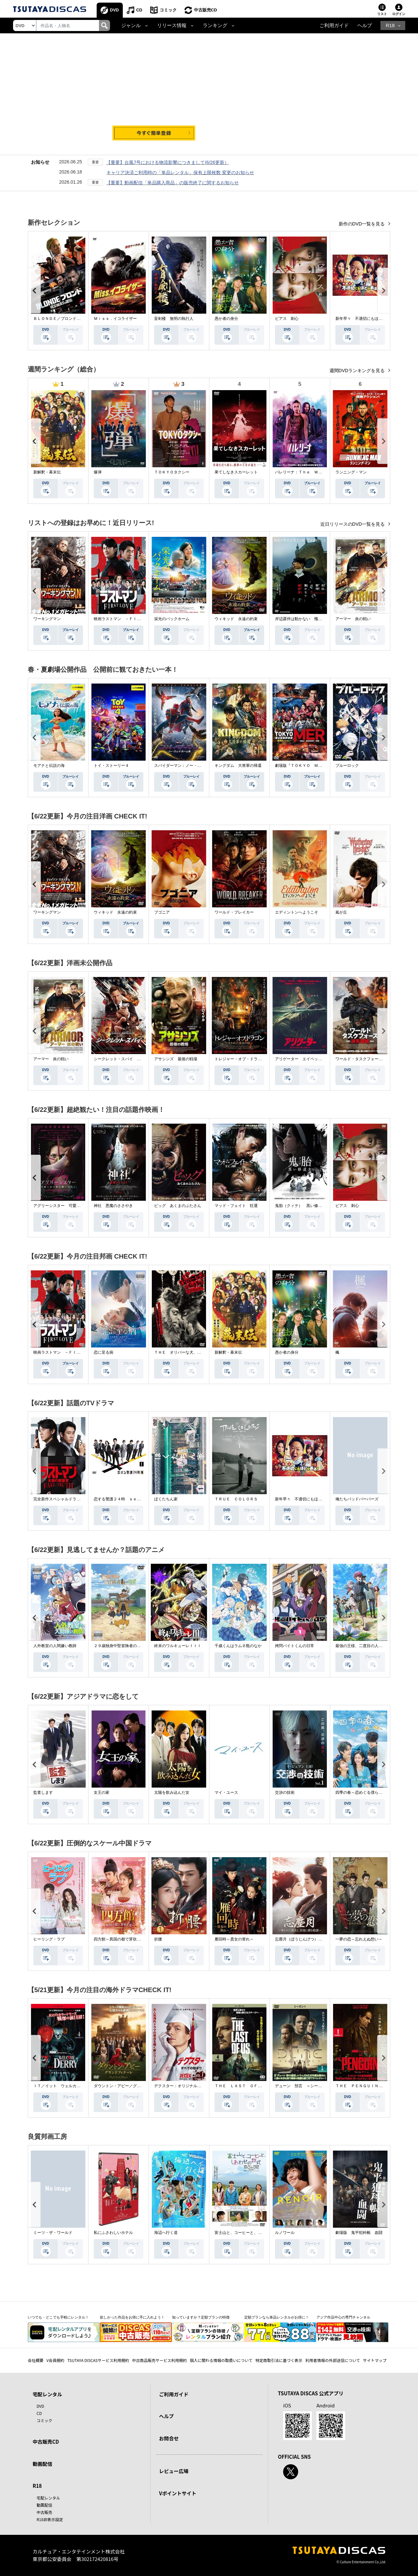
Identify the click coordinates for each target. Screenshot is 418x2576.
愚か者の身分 (226, 318)
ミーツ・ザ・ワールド (52, 2232)
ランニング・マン (351, 472)
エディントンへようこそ (296, 912)
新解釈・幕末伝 (47, 472)
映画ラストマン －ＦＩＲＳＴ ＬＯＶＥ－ (133, 619)
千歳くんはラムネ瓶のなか (238, 1645)
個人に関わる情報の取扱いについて (221, 2360)
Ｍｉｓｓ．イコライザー (115, 318)
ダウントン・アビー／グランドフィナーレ (131, 2086)
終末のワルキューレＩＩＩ (177, 1645)
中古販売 (44, 2512)
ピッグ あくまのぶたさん (177, 1205)
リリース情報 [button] (171, 25)
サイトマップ (375, 2360)
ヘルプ (364, 25)
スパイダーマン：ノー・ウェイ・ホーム (189, 765)
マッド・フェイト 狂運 (236, 1205)
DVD (114, 10)
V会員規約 (55, 2360)
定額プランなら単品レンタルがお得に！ (276, 2317)
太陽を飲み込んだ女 (171, 1792)
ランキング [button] (215, 25)
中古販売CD (205, 10)
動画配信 (42, 2463)
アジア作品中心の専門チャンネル (343, 2317)
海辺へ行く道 (166, 2232)
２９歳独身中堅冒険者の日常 (119, 1645)
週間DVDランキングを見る (358, 370)
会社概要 (35, 2360)
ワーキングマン (47, 619)
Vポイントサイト (177, 2493)
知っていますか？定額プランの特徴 (201, 2317)
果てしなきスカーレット (236, 472)
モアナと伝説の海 (49, 765)
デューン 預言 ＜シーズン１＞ (304, 2086)
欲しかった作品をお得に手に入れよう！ (132, 2317)
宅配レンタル (48, 2498)
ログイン (398, 14)
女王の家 (101, 1792)
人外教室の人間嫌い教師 (54, 1645)
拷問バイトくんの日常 (294, 1645)
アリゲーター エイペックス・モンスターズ (314, 1059)
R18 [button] (390, 25)
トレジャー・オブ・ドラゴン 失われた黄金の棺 (258, 1059)
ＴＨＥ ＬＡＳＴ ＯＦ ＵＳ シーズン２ (254, 2086)
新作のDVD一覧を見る (362, 223)
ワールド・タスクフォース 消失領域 (368, 1059)
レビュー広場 (173, 2471)
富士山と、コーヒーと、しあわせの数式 (250, 2232)
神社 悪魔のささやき (113, 1205)
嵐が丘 (341, 912)
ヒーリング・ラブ (49, 1939)
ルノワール (285, 2232)
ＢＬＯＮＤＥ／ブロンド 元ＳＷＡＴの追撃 (72, 318)
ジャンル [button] (131, 25)
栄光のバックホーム (171, 619)
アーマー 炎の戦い (353, 619)
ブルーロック (347, 765)
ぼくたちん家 (166, 1499)
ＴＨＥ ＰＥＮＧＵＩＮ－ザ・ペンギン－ (372, 2086)
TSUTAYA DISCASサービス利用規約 (98, 2360)
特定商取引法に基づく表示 (278, 2360)
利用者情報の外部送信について (332, 2360)
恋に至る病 (103, 1352)
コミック (168, 10)
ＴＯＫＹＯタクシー (171, 472)
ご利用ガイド (334, 25)
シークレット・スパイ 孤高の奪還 (125, 1059)
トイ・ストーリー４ (111, 765)
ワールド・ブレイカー (234, 912)
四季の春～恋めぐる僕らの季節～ (364, 1792)
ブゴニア (162, 912)
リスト (382, 14)
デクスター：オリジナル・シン (181, 2086)
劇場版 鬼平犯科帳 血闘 (358, 2232)
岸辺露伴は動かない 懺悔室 (300, 619)
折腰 (158, 1939)
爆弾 (98, 472)
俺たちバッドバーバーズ (356, 1499)
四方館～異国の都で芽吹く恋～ (121, 1939)
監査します (43, 1792)
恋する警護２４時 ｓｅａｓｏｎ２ (125, 1499)
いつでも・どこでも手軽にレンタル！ (58, 2317)
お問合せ (169, 2438)
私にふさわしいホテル (113, 2232)
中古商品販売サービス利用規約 (159, 2360)
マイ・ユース (226, 1792)
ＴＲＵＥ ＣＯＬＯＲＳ (236, 1499)
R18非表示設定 (50, 2519)
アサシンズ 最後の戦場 (175, 1059)
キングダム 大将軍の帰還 (238, 765)
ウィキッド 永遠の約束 (236, 619)
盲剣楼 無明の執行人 (173, 318)
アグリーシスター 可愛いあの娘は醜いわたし (74, 1205)
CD (139, 10)
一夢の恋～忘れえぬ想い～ (358, 1939)
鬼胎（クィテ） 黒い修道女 (300, 1205)
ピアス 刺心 (286, 318)
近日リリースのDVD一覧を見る (353, 524)
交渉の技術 (285, 1792)
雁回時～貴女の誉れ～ (234, 1939)
